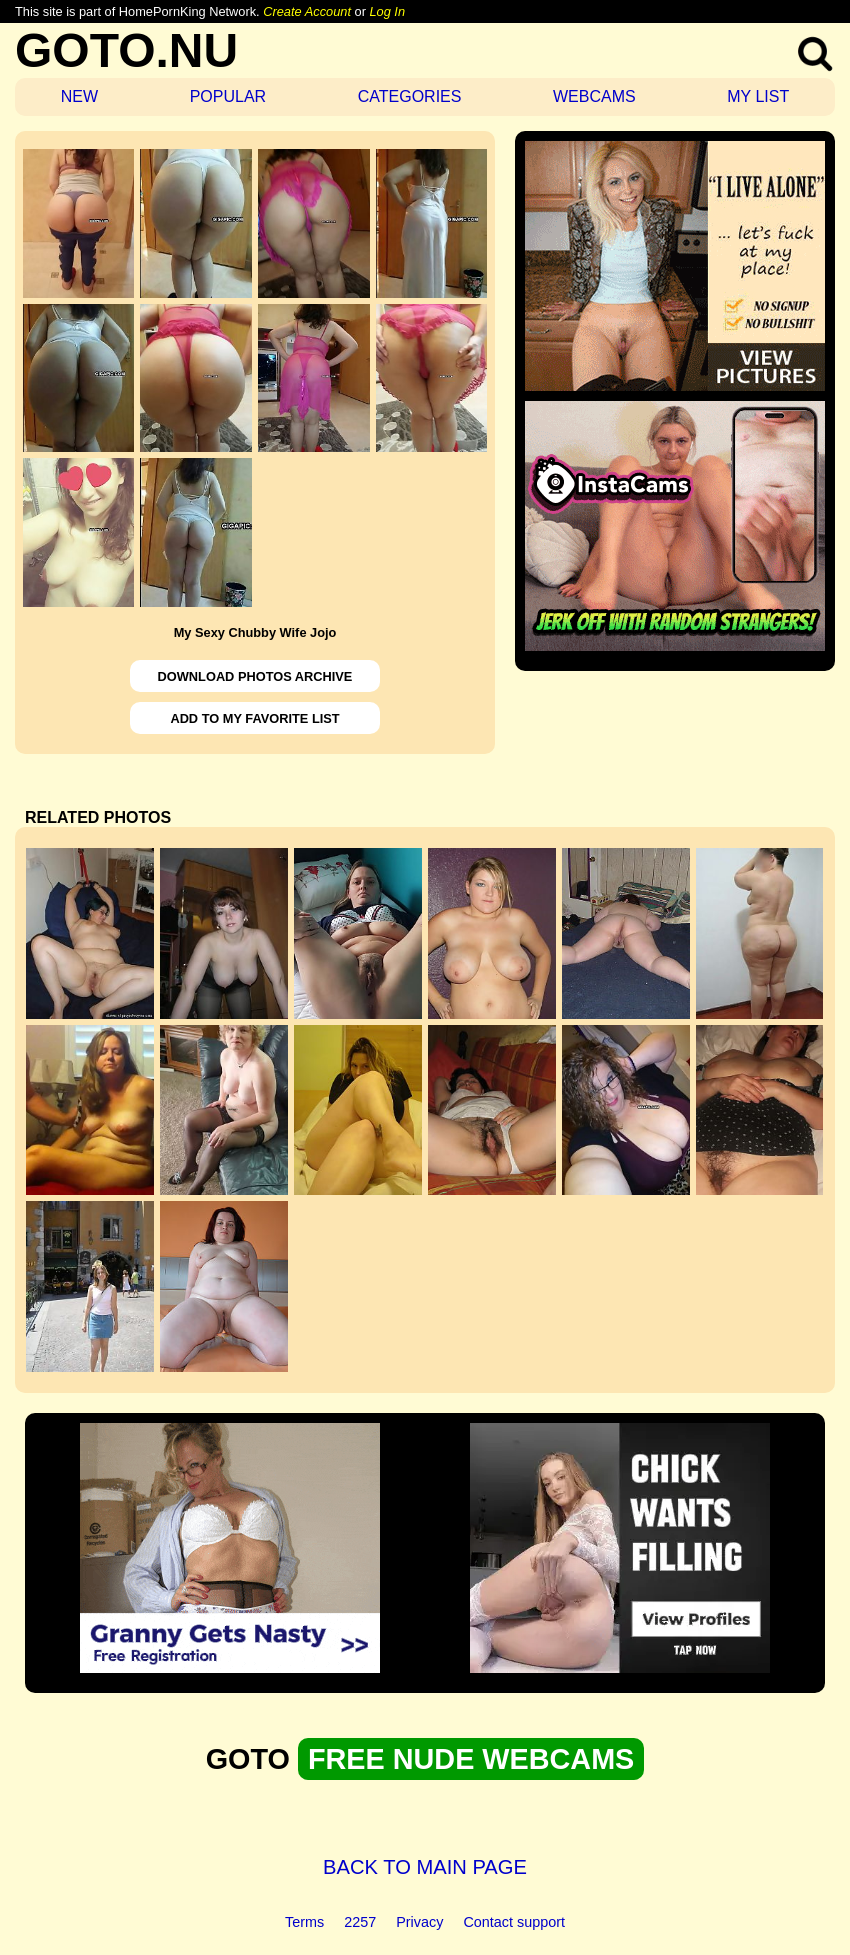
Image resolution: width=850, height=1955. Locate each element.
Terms (304, 1922)
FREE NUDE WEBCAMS (471, 1759)
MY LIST (758, 96)
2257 (360, 1922)
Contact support (514, 1922)
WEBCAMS (594, 96)
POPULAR (228, 96)
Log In (387, 11)
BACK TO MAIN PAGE (425, 1867)
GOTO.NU (126, 50)
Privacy (419, 1922)
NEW (79, 96)
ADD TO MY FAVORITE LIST (254, 718)
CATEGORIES (410, 96)
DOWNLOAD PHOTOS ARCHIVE (255, 676)
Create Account (307, 11)
